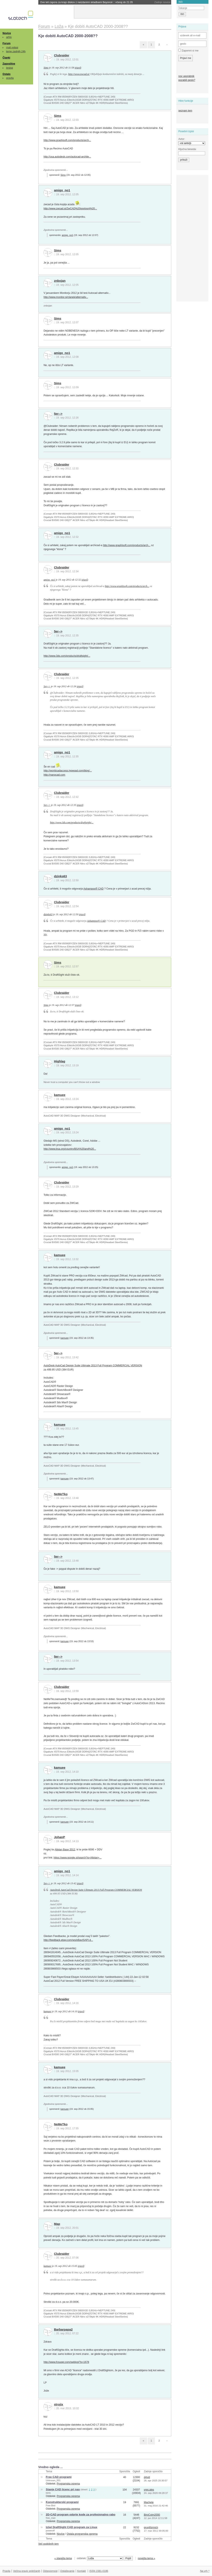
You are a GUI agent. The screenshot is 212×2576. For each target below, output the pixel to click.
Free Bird (50, 2505)
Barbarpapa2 (63, 2329)
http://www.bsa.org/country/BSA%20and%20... (69, 1148)
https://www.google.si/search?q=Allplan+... (77, 1857)
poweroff (50, 2530)
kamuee (59, 1095)
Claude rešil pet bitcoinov (64, 2)
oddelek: (100, 2558)
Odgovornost (50, 2571)
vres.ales (149, 2489)
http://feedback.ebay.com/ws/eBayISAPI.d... (68, 1940)
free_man (50, 2518)
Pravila (6, 2571)
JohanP (59, 1837)
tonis (48, 2493)
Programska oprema (68, 2483)
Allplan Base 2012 (65, 1849)
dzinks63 (60, 876)
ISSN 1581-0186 (98, 2571)
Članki (6, 57)
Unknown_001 (53, 2480)
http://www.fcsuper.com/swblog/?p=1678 (66, 2362)
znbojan (60, 280)
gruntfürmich (151, 2527)
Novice (6, 33)
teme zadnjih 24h (16, 51)
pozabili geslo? (186, 80)
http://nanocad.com (54, 774)
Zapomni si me (188, 50)
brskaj (9, 67)
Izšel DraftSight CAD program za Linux (71, 2527)
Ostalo (6, 74)
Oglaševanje (67, 2571)
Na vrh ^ (204, 2571)
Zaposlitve (8, 63)
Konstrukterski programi (62, 2502)
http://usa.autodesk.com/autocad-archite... (67, 156)
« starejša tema (63, 2558)
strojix (58, 2404)
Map (57, 2224)
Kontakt (81, 2571)
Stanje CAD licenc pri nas (63, 2489)
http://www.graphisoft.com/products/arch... (67, 140)
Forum (6, 43)
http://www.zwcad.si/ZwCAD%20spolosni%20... (70, 208)
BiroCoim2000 (152, 2514)
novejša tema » (146, 2558)
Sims (45, 67)
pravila (10, 78)
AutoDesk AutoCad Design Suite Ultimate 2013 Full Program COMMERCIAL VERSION (92, 1365)
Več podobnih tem (48, 2543)
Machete (149, 2502)
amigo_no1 (62, 190)
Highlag (59, 1061)
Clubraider (61, 55)
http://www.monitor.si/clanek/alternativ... (65, 297)
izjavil (78, 67)
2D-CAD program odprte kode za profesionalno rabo (80, 2514)
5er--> (58, 413)
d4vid (147, 2477)
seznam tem (185, 110)
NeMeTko (61, 1494)
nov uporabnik (186, 76)
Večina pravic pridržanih (26, 2571)
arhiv (9, 37)
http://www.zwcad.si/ (79, 74)
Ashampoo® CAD (93, 888)
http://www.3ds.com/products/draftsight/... (66, 655)
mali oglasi (12, 47)
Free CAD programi (58, 2476)
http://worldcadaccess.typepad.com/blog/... (67, 770)
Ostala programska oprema (82, 2533)
